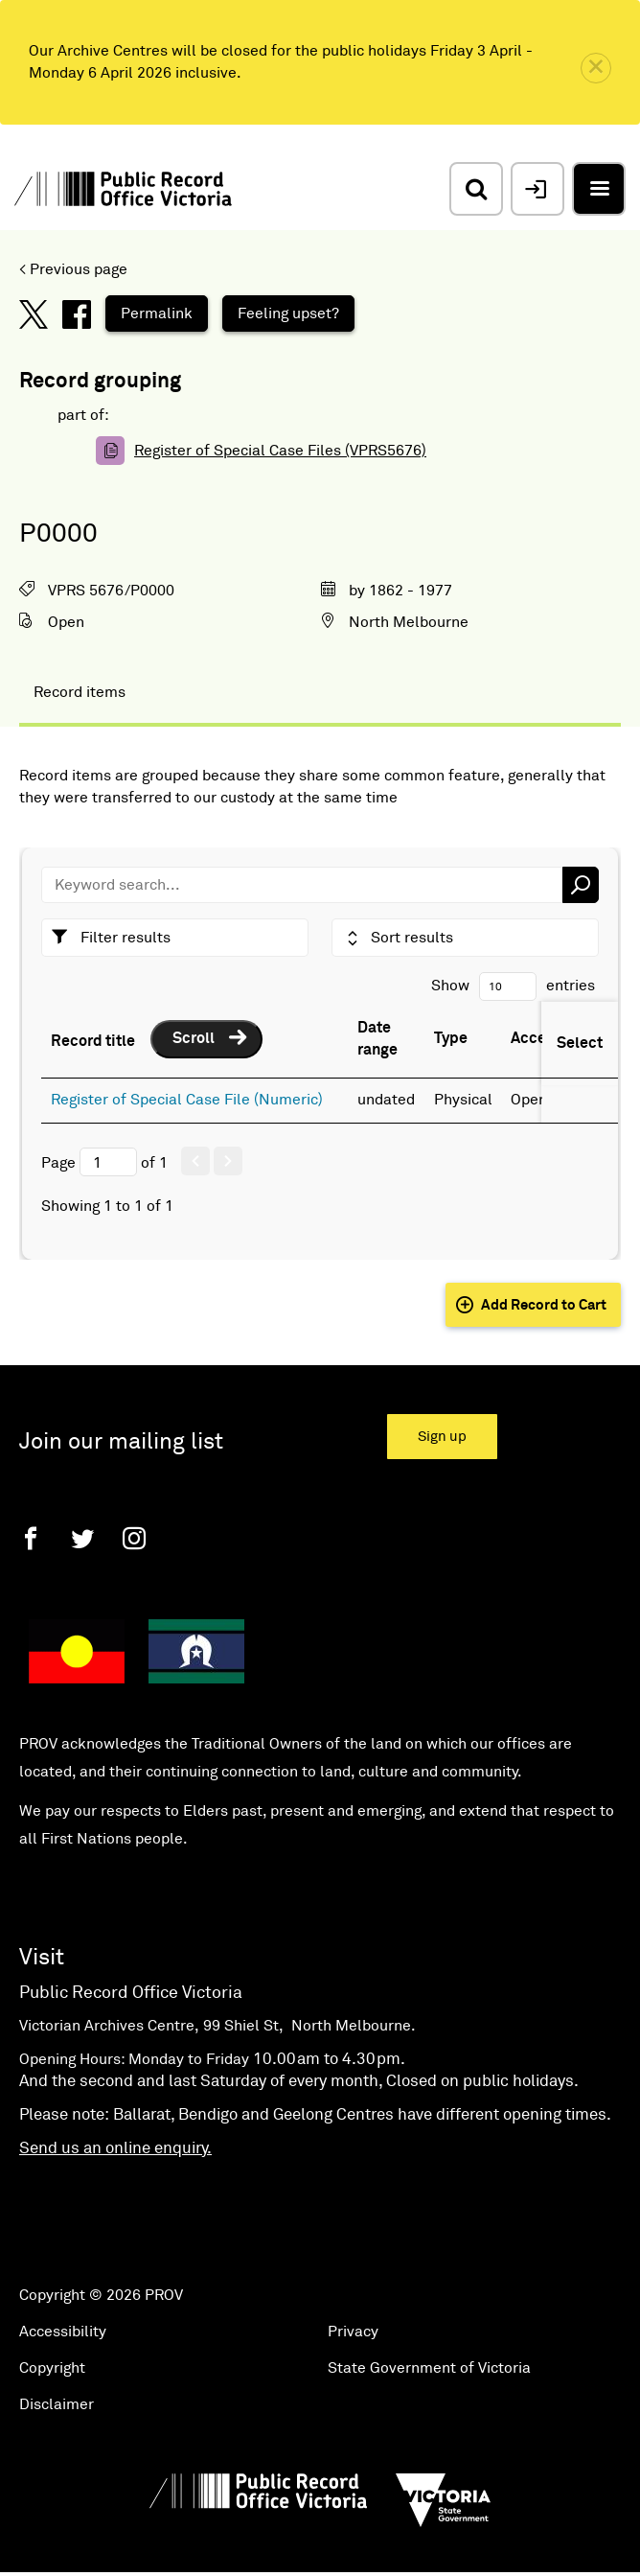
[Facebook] (30, 1538)
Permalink (157, 313)
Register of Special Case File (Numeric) (187, 1099)
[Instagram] (134, 1538)
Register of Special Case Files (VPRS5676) (280, 450)
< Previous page (73, 269)
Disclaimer (56, 2404)
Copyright (52, 2368)
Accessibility (62, 2331)
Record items (80, 692)
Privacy (353, 2331)
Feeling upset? (288, 313)
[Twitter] (82, 1538)
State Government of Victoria (429, 2368)
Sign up (442, 1436)
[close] (596, 68)
